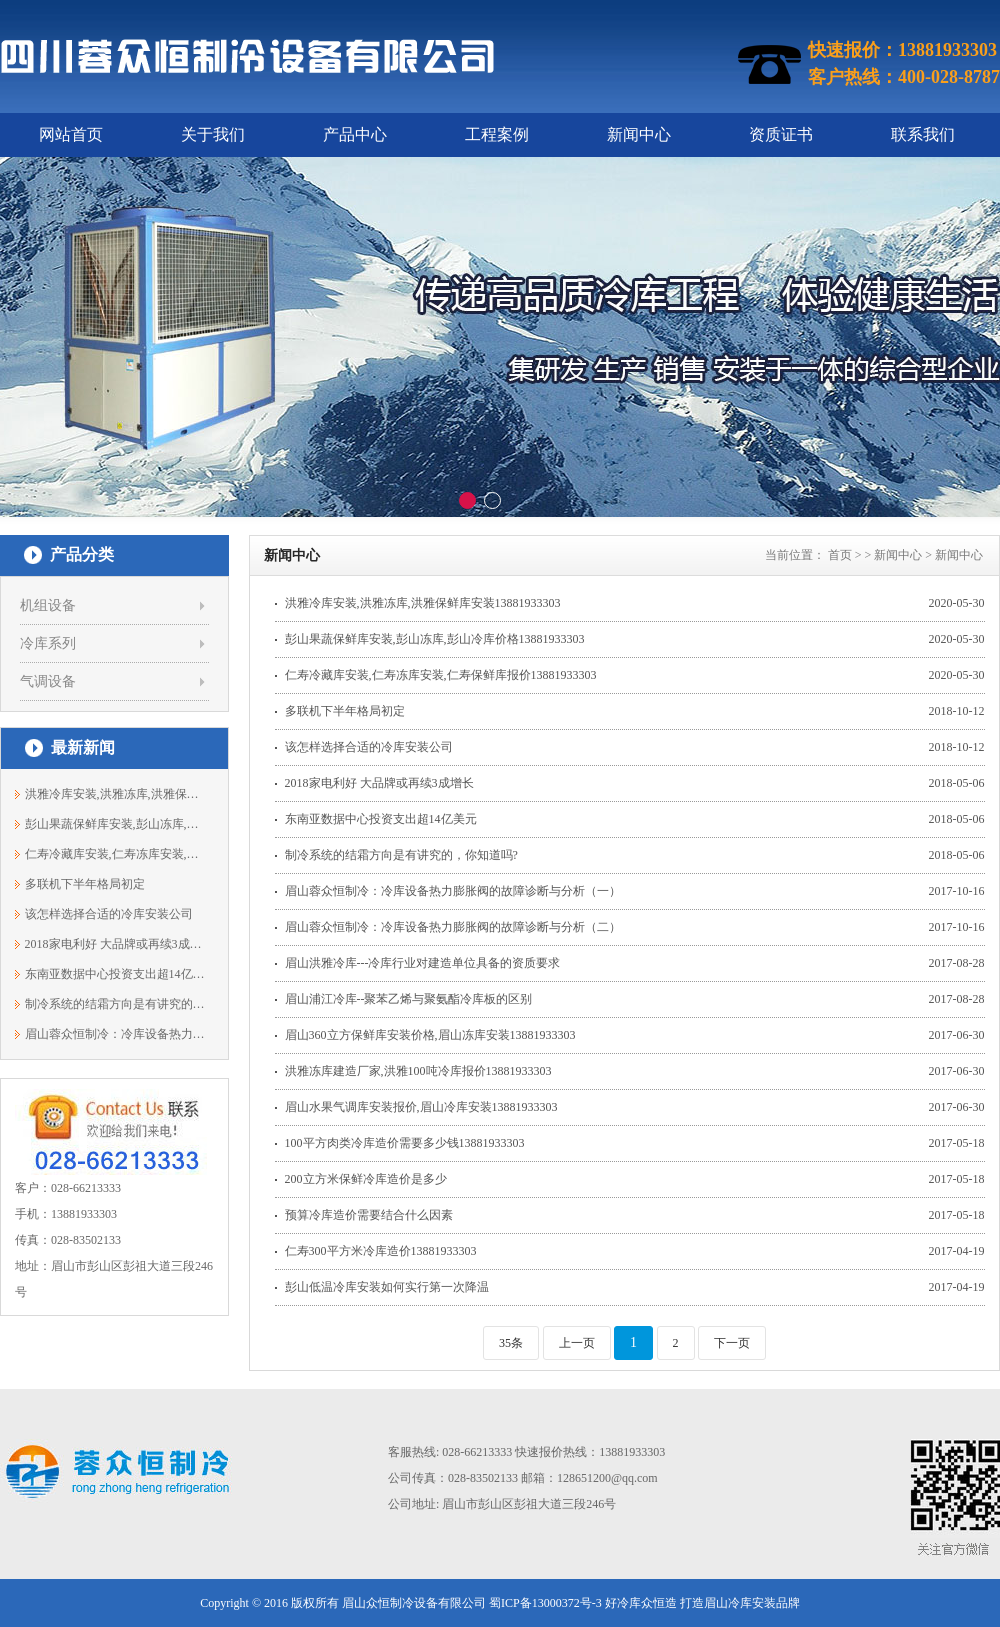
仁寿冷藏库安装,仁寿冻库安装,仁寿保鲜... (115, 854)
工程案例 (497, 134)
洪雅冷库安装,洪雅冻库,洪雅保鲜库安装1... (115, 794)
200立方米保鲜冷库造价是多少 (366, 1179)
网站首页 (71, 134)
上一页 (577, 1343)
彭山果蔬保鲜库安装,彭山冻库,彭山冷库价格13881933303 (435, 639)
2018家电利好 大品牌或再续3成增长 (115, 944)
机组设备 (48, 605)
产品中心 (355, 134)
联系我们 (923, 134)
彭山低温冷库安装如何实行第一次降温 (387, 1287)
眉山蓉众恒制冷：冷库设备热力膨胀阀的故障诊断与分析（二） (453, 927)
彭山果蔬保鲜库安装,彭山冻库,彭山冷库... (115, 824)
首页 (840, 555)
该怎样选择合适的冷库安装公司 (109, 914)
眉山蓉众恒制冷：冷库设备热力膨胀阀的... (115, 1034)
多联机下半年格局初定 (85, 884)
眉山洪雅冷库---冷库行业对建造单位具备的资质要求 (423, 963)
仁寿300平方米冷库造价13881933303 (381, 1251)
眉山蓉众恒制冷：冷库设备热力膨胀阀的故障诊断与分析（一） (453, 891)
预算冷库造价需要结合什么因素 (369, 1215)
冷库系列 (48, 643)
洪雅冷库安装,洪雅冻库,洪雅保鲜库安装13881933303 (423, 603)
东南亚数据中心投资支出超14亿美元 (115, 974)
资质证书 (781, 134)
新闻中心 (639, 134)
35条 (511, 1343)
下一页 (732, 1343)
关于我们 (213, 134)
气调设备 (48, 681)
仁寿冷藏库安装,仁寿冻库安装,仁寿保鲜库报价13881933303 (441, 675)
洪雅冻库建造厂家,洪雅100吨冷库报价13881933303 (418, 1071)
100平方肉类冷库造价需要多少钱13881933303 (405, 1143)
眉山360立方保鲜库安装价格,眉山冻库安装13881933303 (430, 1035)
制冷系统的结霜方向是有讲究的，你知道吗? (115, 1004)
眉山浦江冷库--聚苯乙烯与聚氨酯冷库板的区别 (409, 999)
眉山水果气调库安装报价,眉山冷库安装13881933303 (421, 1107)
